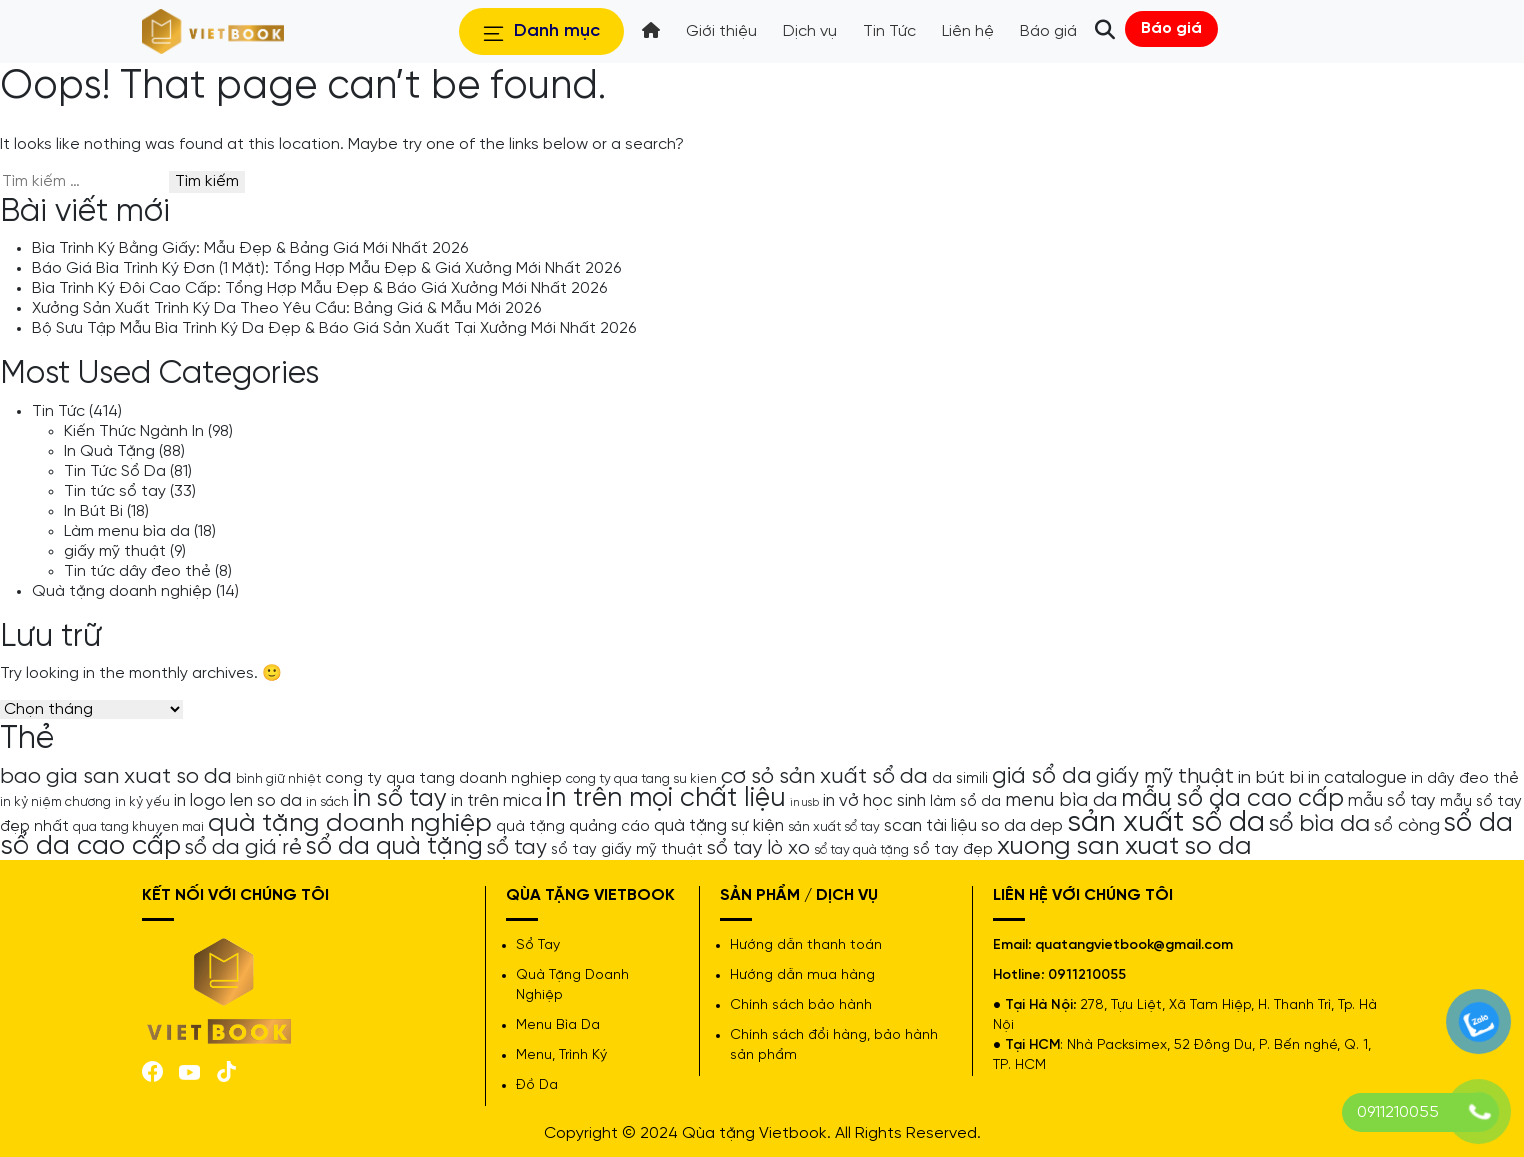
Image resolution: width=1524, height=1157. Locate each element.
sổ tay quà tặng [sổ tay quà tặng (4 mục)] (861, 850)
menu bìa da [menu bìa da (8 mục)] (1061, 800)
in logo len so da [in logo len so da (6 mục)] (238, 801)
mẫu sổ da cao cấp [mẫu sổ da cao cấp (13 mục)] (1232, 799)
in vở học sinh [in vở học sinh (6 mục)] (874, 801)
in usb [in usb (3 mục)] (804, 803)
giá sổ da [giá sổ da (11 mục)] (1042, 777)
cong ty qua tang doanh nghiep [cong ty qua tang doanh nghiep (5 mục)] (443, 779)
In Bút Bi (93, 511)
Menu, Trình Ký (561, 1055)
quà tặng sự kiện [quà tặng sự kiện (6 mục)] (719, 826)
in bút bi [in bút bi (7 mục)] (1271, 778)
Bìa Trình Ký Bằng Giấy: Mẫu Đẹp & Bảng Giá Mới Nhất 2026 (250, 248)
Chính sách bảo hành (801, 1005)
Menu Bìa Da (558, 1025)
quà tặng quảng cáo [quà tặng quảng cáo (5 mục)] (573, 827)
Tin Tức (58, 411)
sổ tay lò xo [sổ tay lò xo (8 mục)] (758, 848)
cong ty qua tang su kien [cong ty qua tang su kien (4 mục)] (641, 779)
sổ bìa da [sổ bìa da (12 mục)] (1319, 824)
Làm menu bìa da (127, 531)
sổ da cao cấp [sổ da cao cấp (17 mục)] (90, 846)
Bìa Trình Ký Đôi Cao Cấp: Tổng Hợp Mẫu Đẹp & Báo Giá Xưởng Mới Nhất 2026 (319, 288)
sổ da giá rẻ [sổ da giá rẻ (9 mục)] (243, 848)
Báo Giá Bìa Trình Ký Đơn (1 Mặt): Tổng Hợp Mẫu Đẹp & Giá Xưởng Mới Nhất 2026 (326, 268)
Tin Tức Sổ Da (115, 471)
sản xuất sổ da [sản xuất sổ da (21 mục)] (1166, 823)
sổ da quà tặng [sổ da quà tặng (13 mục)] (394, 847)
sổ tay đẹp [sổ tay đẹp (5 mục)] (953, 850)
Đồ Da (537, 1085)
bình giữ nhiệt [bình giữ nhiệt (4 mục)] (278, 779)
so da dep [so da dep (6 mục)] (1022, 826)
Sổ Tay (538, 945)
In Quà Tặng (109, 451)
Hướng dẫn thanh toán (806, 945)
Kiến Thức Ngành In (134, 431)
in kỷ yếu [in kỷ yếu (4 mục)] (142, 802)
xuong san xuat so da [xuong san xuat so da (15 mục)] (1124, 846)
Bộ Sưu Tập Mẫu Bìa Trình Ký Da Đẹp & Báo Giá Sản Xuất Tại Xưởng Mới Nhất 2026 (334, 328)
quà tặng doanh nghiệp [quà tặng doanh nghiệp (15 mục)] (350, 823)
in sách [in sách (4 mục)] (327, 802)
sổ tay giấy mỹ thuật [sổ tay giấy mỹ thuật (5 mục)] (627, 850)
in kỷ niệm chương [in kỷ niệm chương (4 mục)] (55, 802)
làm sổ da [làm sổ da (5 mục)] (965, 802)
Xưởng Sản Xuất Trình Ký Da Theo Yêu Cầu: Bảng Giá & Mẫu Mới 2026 (286, 308)
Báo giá (1171, 28)
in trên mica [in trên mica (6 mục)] (496, 801)
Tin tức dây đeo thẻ (137, 571)
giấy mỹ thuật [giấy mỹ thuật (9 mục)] (1165, 777)
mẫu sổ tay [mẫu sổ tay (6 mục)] (1392, 801)
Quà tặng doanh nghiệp (122, 591)
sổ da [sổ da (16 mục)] (1478, 824)
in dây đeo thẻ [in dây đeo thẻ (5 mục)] (1465, 779)
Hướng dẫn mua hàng (802, 975)
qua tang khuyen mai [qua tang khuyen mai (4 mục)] (138, 827)
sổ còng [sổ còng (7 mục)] (1407, 826)
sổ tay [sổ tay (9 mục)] (517, 848)
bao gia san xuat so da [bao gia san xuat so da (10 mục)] (116, 777)
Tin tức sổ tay (115, 491)
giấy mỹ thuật (115, 551)
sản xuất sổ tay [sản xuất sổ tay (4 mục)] (834, 827)
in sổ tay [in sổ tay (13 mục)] (400, 799)
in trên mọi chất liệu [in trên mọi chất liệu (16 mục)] (666, 799)
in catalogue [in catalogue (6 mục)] (1357, 778)
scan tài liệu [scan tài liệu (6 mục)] (930, 826)
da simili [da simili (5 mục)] (960, 779)
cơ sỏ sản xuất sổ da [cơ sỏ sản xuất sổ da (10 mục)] (824, 777)
